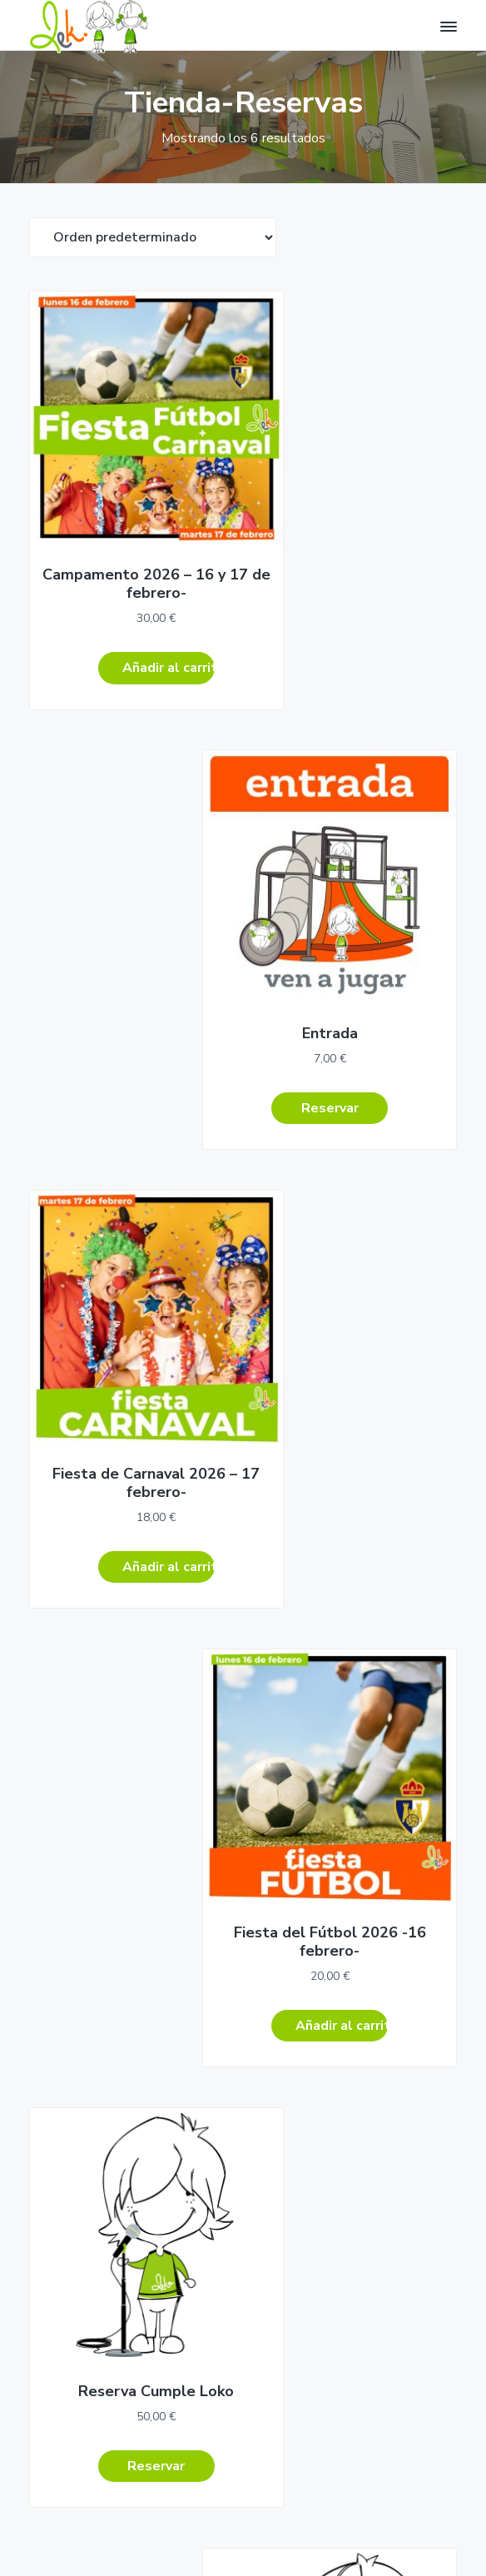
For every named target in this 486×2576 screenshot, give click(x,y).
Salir (251, 2083)
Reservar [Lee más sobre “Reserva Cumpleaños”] (354, 1419)
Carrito (257, 2051)
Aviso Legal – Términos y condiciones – (243, 2512)
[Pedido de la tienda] (152, 237)
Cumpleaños (64, 1987)
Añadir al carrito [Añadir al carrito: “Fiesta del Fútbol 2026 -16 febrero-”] (366, 1028)
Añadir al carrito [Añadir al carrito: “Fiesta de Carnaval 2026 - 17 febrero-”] (143, 1028)
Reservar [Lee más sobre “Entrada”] (354, 600)
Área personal (277, 1987)
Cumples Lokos (71, 2018)
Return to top (77, 2532)
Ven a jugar (61, 2083)
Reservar (262, 2018)
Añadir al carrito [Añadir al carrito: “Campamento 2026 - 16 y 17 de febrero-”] (143, 618)
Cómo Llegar (61, 1889)
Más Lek (52, 2115)
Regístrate (89, 2350)
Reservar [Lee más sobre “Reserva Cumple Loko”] (132, 1419)
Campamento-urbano (88, 2051)
